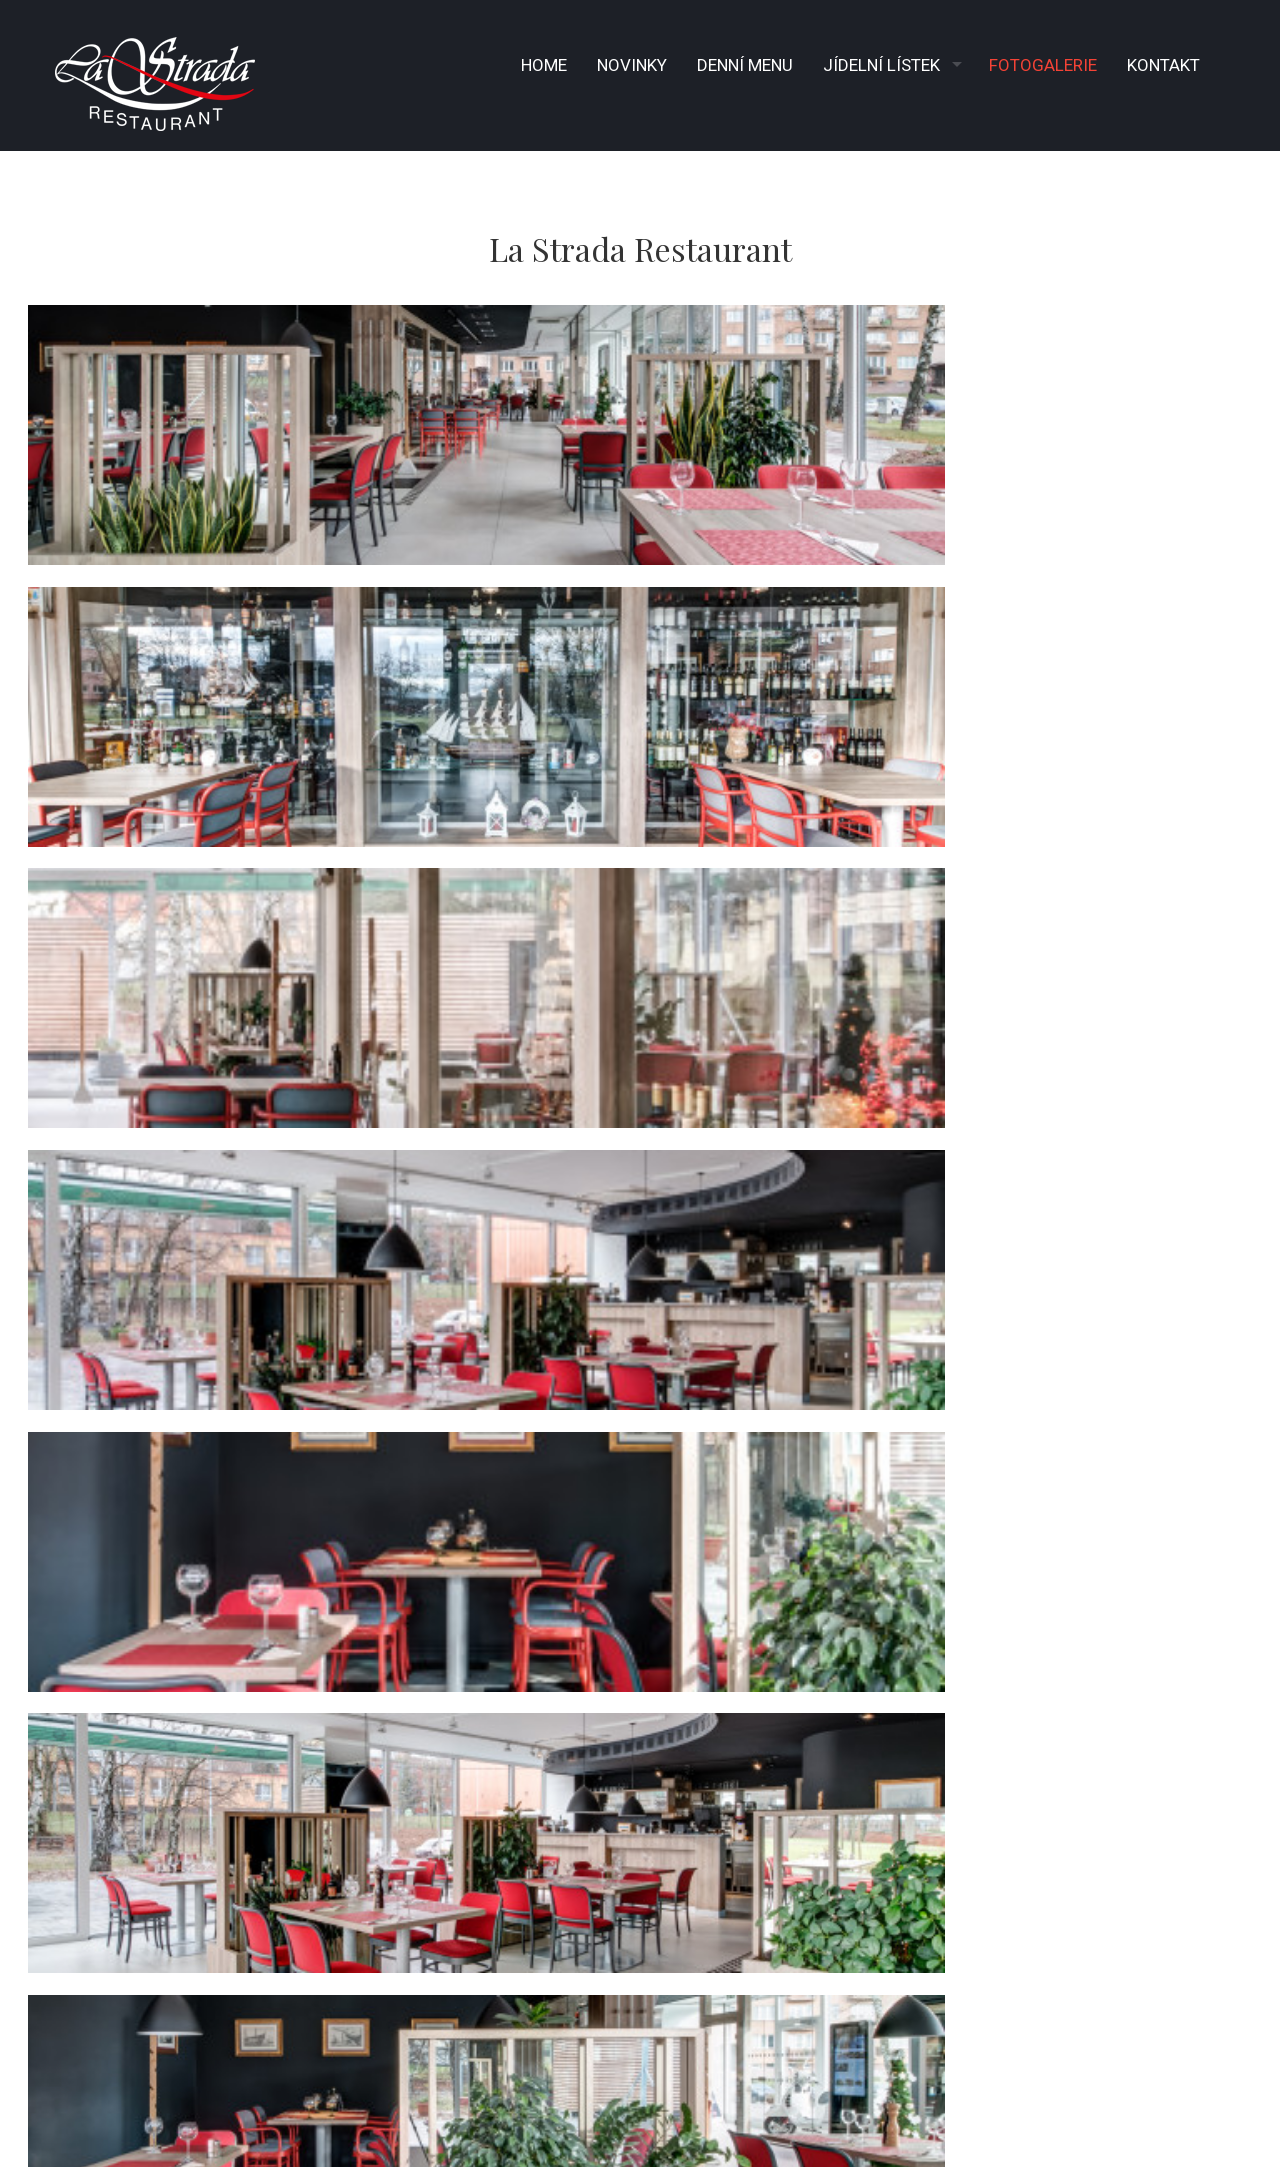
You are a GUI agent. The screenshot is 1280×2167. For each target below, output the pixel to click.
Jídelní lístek (881, 65)
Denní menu (745, 65)
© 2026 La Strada (899, 2080)
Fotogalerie (1043, 65)
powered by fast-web (122, 2081)
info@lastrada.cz (433, 1839)
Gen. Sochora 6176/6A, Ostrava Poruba (508, 1781)
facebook (391, 1868)
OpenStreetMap (1176, 1636)
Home (544, 65)
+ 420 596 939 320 (426, 1810)
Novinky (632, 65)
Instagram (403, 1897)
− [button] (27, 1254)
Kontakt (1163, 65)
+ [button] (27, 1223)
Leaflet (1100, 1636)
